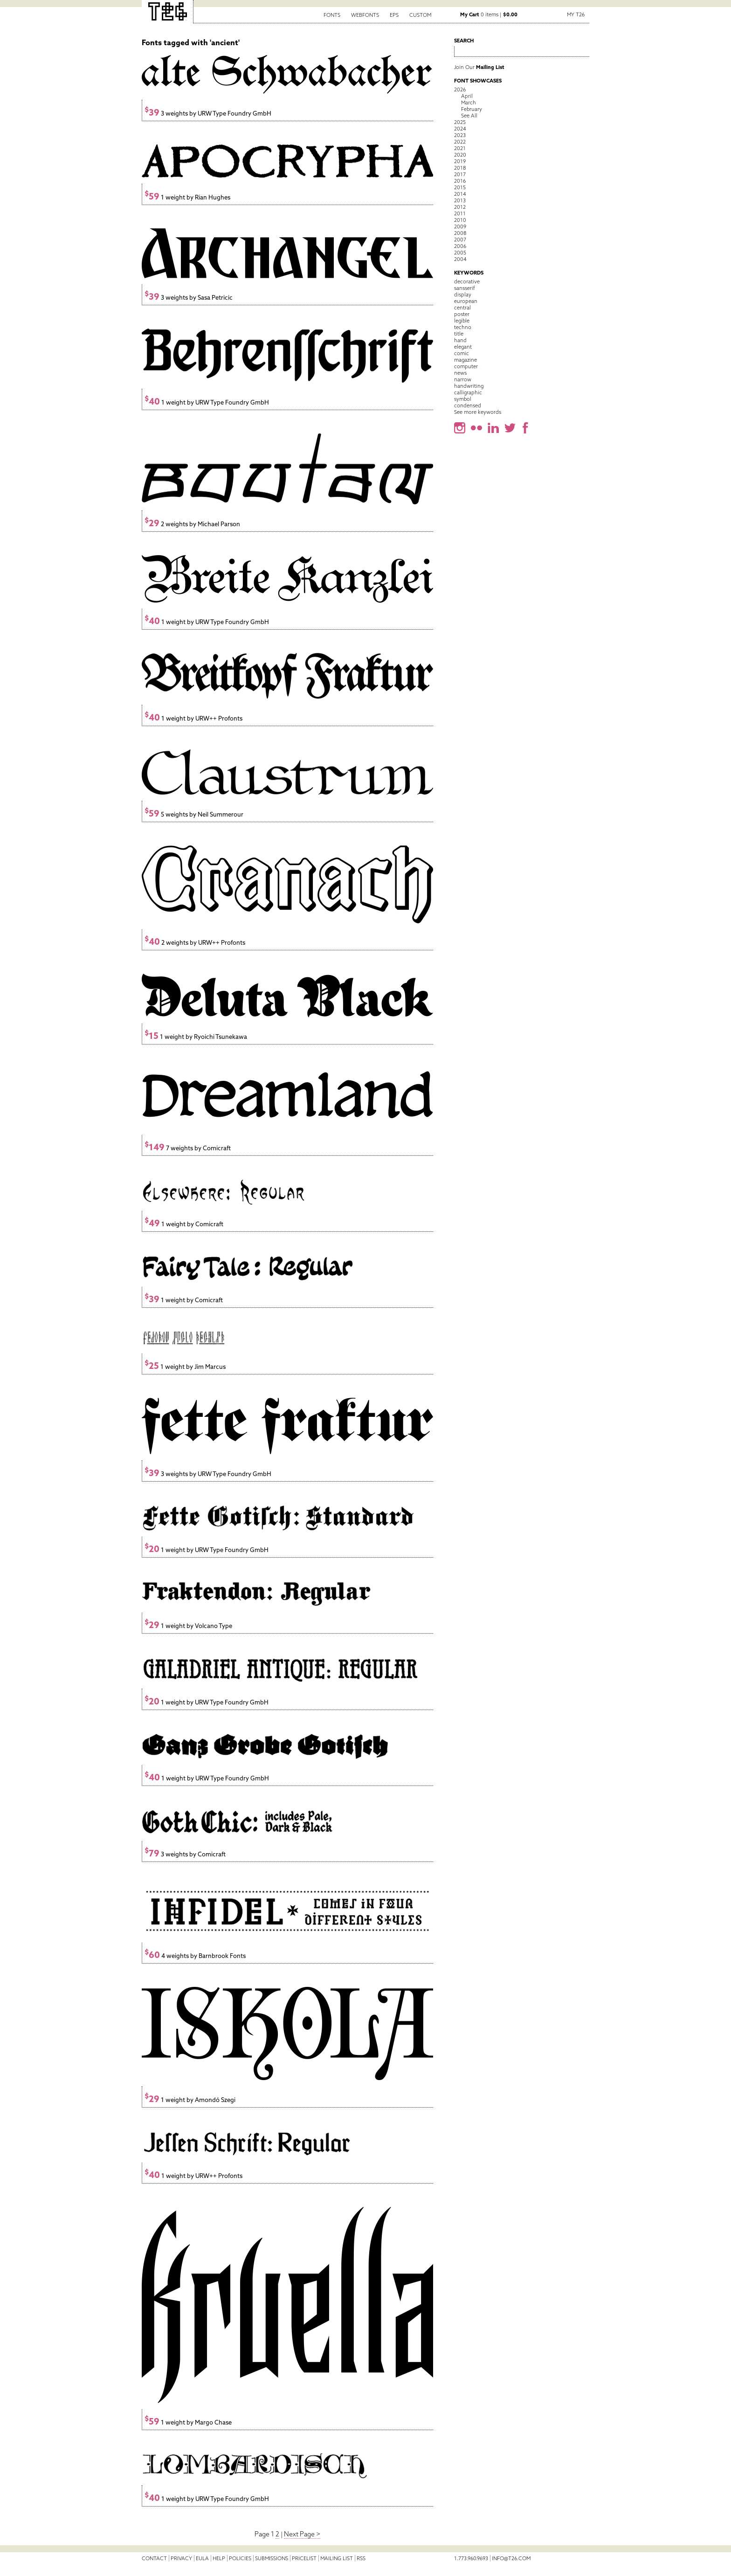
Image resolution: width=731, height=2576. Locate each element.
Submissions (271, 2558)
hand (460, 340)
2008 (460, 233)
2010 (460, 220)
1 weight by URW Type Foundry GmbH (207, 402)
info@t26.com (511, 2558)
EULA (202, 2558)
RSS (361, 2558)
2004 (460, 259)
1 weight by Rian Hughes (187, 197)
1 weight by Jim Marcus (185, 1367)
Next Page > (302, 2534)
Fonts (332, 15)
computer (466, 366)
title (458, 333)
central (462, 307)
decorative (467, 281)
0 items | (488, 14)
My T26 (576, 14)
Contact (154, 2558)
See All (469, 115)
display (462, 294)
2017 (460, 174)
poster (461, 314)
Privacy (181, 2558)
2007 (460, 239)
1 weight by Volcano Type (188, 1626)
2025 (460, 122)
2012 (460, 207)
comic (461, 353)
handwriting (468, 386)
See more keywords (477, 412)
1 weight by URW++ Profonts (193, 718)
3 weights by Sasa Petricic (189, 298)
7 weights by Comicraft (188, 1148)
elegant (463, 346)
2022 (460, 141)
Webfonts (365, 15)
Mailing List (336, 2558)
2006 (460, 246)
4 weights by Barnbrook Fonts (195, 1956)
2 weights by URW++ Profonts (195, 943)
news (460, 373)
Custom (420, 15)
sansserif (464, 288)
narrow (462, 379)
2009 (460, 226)
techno (462, 327)
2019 (460, 161)
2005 (460, 252)
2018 (460, 168)
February (471, 109)
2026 (460, 89)
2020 (460, 154)
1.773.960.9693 (471, 2558)
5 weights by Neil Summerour (194, 814)
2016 (460, 181)
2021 (460, 148)
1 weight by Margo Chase (188, 2422)
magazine (465, 360)
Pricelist (304, 2558)
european (465, 301)
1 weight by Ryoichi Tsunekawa (196, 1037)
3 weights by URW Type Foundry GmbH (208, 113)
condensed (467, 405)
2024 (460, 128)
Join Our (479, 67)
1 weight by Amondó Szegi (190, 2100)
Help (219, 2558)
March (468, 102)
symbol (462, 399)
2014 (460, 194)
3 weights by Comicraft (185, 1854)
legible (461, 320)
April (467, 96)
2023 (460, 135)
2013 (460, 200)
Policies (240, 2558)
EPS (394, 15)
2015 (460, 187)
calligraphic (468, 392)
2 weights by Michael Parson (192, 524)
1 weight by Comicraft (184, 1224)
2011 (460, 213)
